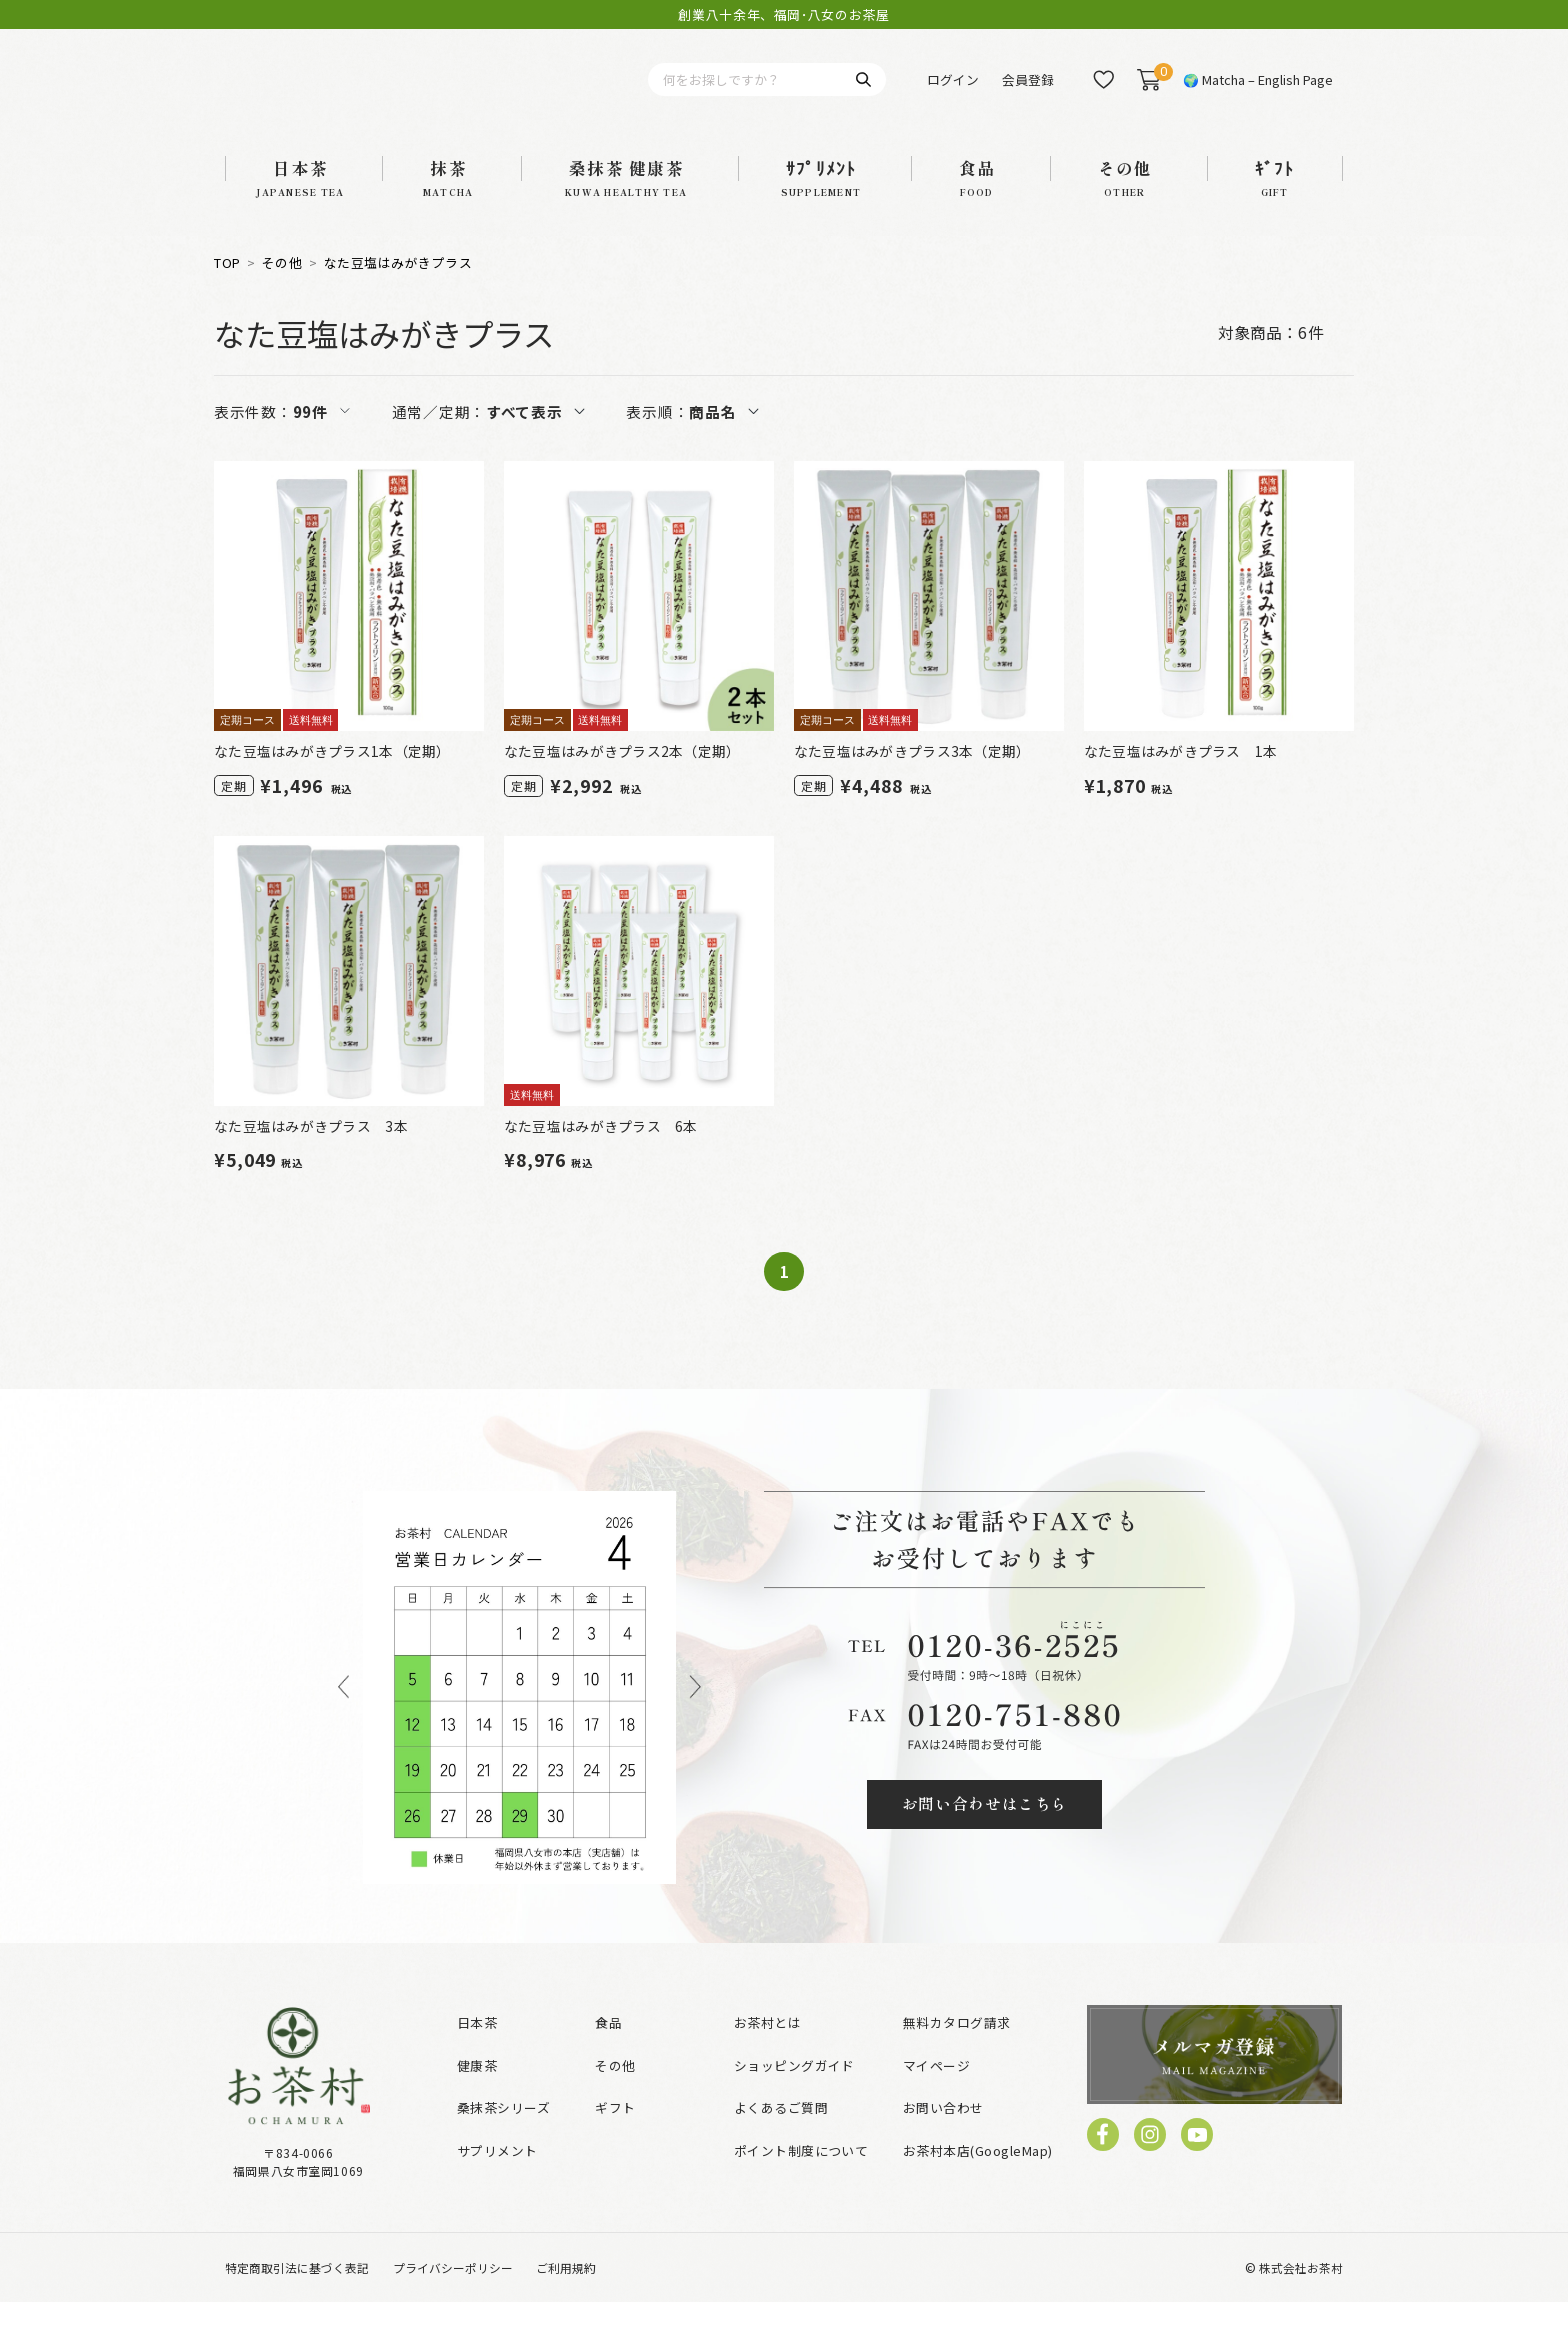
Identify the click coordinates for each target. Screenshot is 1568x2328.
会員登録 (1028, 92)
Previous (343, 1713)
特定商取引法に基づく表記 (297, 2293)
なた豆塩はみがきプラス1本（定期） (332, 777)
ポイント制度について (801, 2176)
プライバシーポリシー (453, 2293)
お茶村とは (767, 2048)
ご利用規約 (566, 2293)
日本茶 (477, 2048)
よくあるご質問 (781, 2134)
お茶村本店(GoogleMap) (978, 2176)
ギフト (615, 2134)
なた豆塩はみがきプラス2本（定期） (622, 777)
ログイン (953, 92)
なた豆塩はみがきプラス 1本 (1181, 777)
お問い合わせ (943, 2134)
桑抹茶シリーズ (503, 2134)
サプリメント (497, 2176)
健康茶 (477, 2091)
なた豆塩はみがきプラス (398, 288)
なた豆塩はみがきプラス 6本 (601, 1152)
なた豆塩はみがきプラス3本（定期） (912, 777)
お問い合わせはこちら (985, 1830)
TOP (227, 288)
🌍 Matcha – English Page (1258, 92)
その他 (282, 288)
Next (695, 1713)
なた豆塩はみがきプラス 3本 (311, 1152)
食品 (608, 2048)
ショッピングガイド (794, 2091)
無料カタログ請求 (957, 2048)
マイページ (936, 2091)
